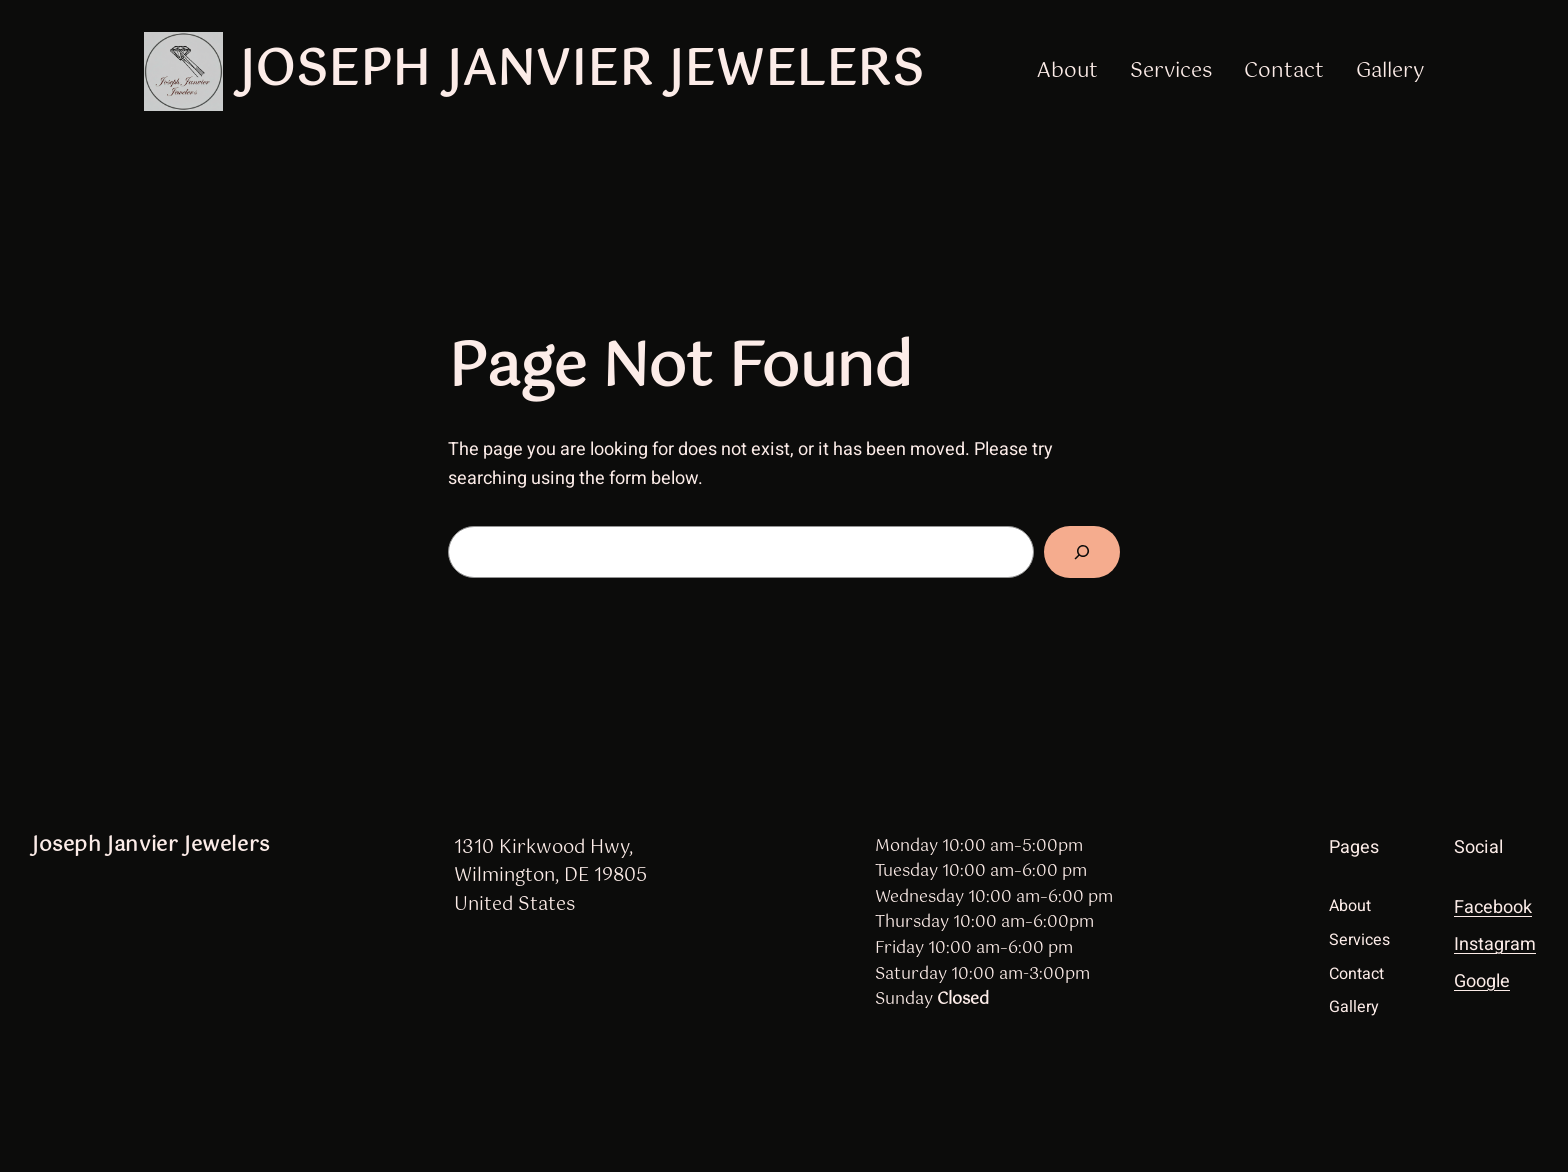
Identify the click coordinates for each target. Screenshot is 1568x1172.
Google (1482, 981)
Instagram (1495, 944)
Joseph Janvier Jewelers (581, 71)
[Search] (1082, 552)
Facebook (1493, 907)
